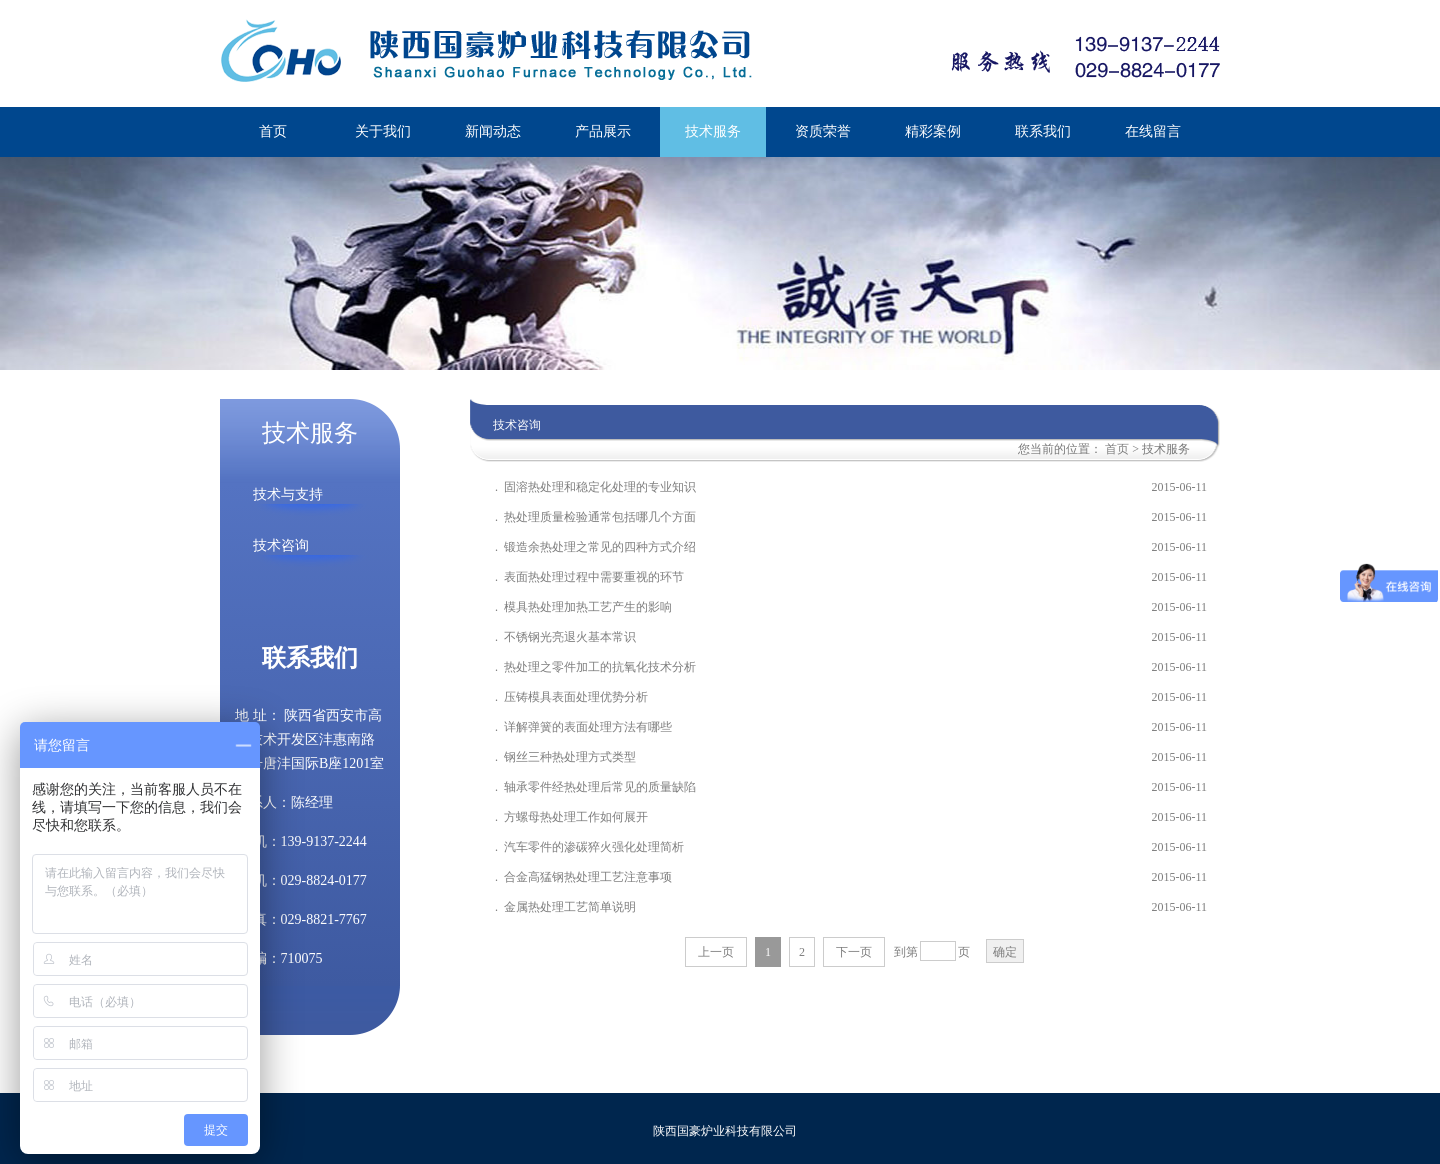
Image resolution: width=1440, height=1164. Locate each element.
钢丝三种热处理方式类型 (570, 757)
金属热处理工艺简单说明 (570, 907)
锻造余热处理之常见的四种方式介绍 (601, 547)
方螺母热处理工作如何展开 (577, 817)
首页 (1117, 449)
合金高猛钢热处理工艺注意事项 (588, 877)
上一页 (716, 952)
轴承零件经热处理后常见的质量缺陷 (600, 787)
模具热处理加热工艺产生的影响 (588, 607)
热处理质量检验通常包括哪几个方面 (600, 517)
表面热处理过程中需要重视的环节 (595, 577)
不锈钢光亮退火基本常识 (570, 637)
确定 (1005, 952)
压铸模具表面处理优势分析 (576, 697)
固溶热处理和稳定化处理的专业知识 (601, 487)
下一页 (854, 952)
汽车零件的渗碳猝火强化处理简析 (594, 847)
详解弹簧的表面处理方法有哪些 (588, 727)
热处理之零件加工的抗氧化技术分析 (600, 667)
